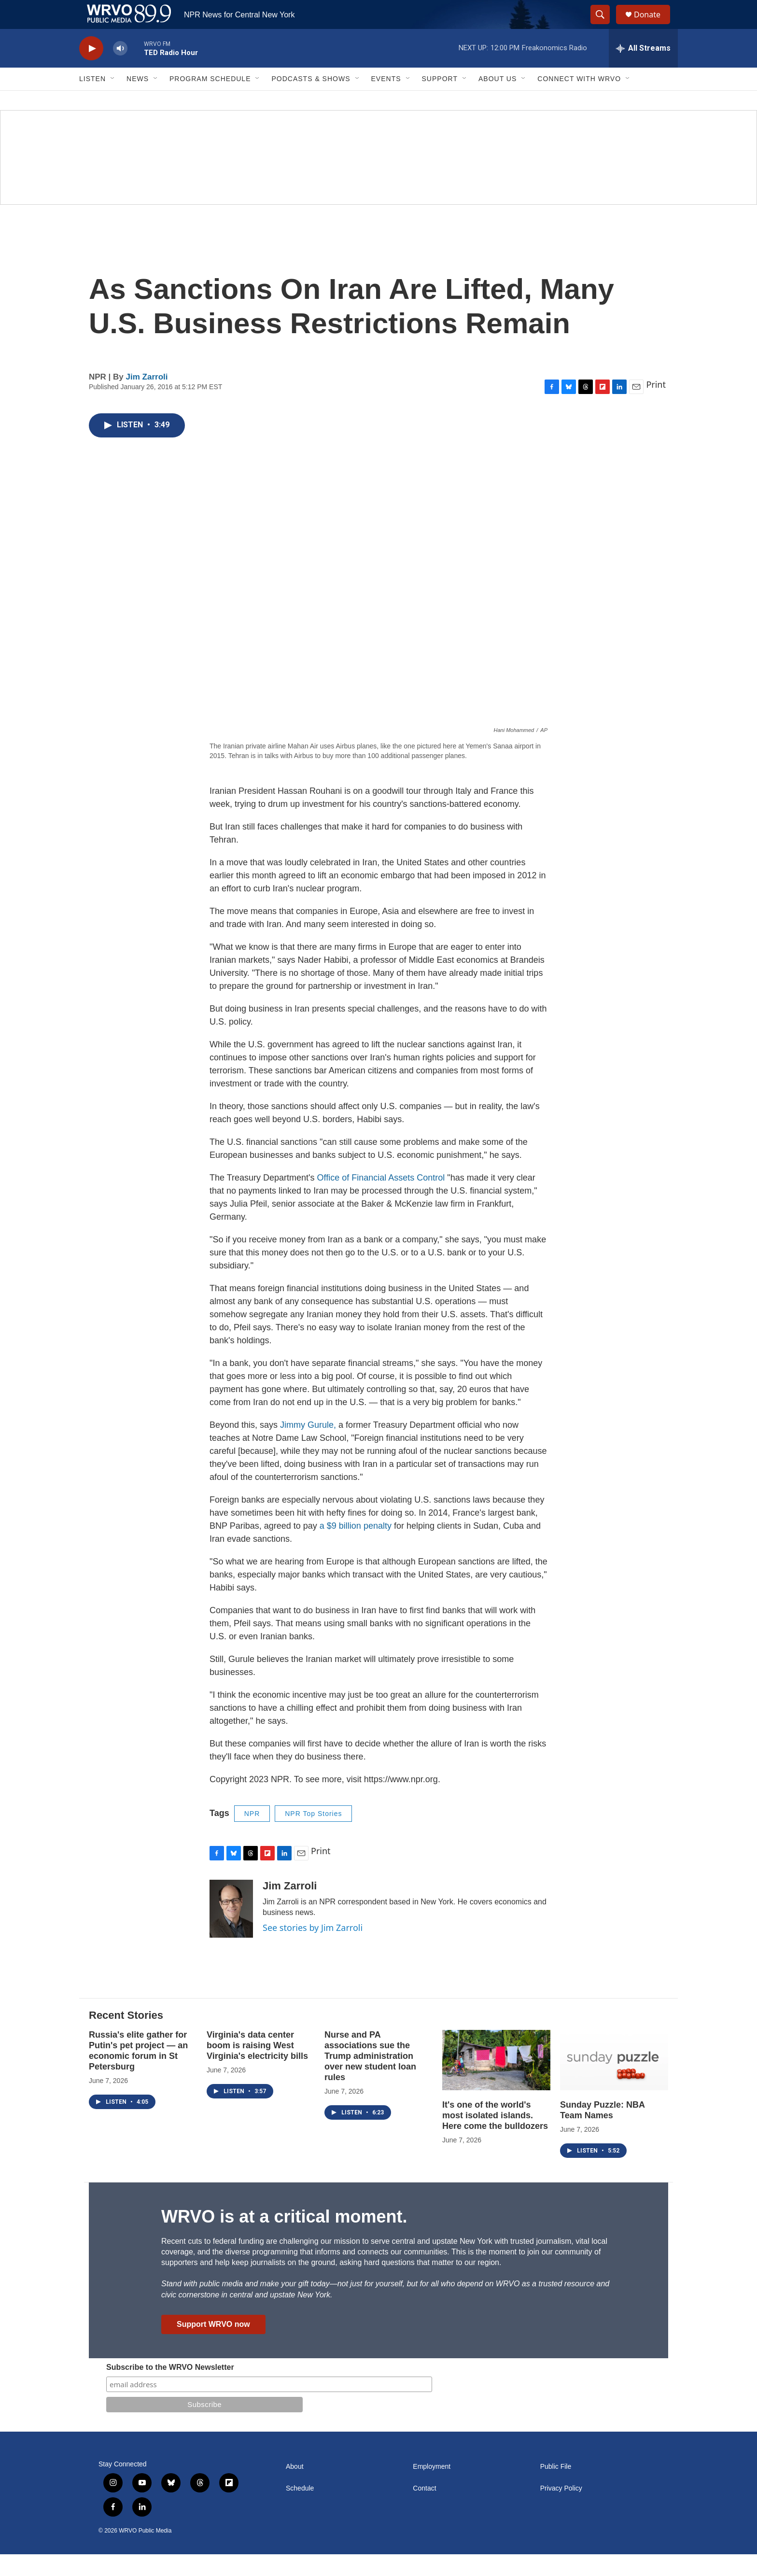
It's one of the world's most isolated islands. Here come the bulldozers (495, 2137)
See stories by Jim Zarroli (313, 1949)
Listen (92, 100)
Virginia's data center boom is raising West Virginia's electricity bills (257, 2067)
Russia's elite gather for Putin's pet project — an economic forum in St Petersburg (138, 2072)
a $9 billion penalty (356, 1547)
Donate (653, 25)
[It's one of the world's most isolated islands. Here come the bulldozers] (496, 2082)
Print (656, 406)
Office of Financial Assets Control (382, 1199)
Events (386, 100)
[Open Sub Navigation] (113, 100)
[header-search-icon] (604, 25)
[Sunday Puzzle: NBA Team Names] (614, 2082)
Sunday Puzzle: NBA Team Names (602, 2132)
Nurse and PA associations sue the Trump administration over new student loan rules (370, 2078)
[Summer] (378, 179)
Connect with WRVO (579, 100)
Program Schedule (210, 100)
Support (440, 100)
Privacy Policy (561, 2510)
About (295, 2488)
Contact (424, 2510)
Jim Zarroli (147, 398)
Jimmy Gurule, (307, 1446)
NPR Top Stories (313, 1835)
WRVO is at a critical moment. (284, 2238)
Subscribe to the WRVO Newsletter (170, 2389)
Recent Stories (126, 2037)
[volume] (120, 70)
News (137, 100)
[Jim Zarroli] (231, 1930)
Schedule (300, 2510)
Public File (556, 2488)
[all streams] (643, 70)
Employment (431, 2488)
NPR (252, 1835)
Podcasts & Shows (310, 100)
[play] (91, 70)
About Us (497, 100)
